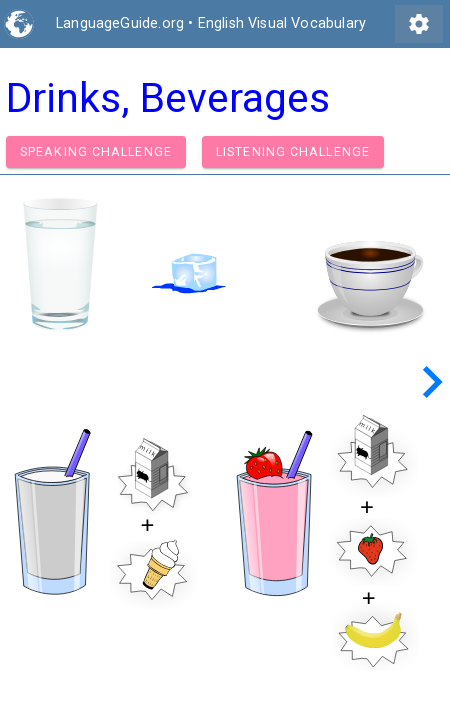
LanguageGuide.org (120, 23)
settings (419, 24)
